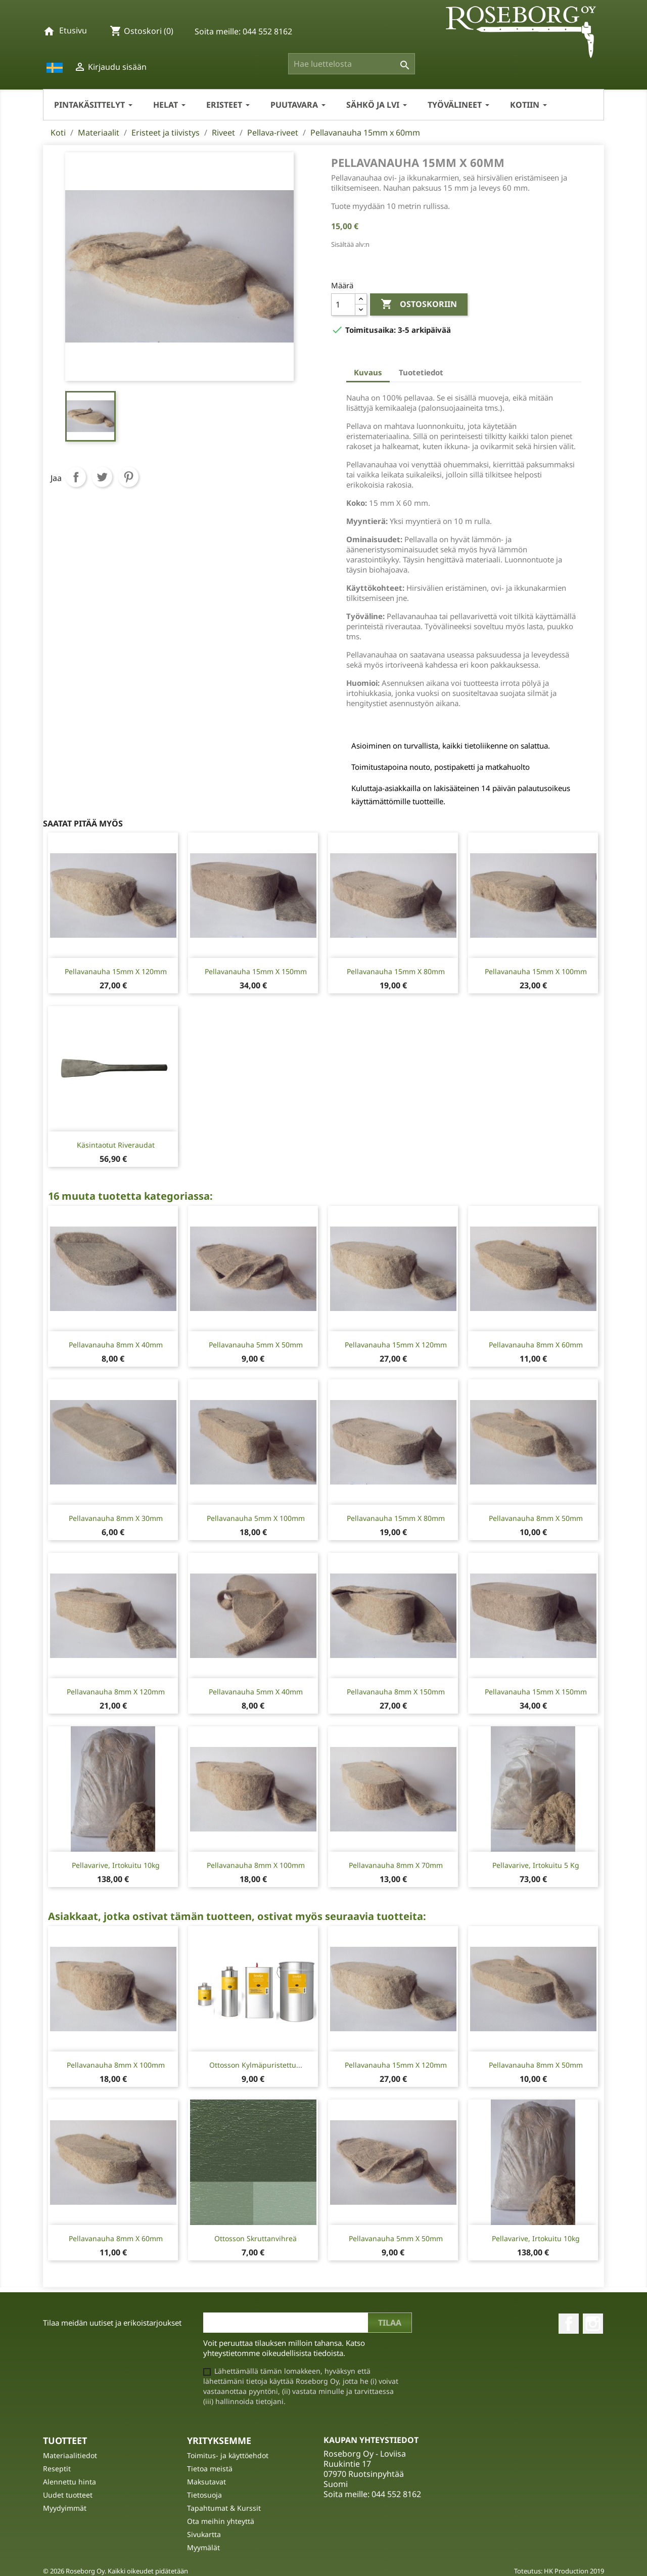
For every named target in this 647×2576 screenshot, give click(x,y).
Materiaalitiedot (70, 2455)
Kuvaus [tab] (368, 372)
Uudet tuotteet (68, 2495)
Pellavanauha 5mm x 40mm (256, 1691)
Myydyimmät (64, 2508)
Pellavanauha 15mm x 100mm (536, 971)
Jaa (76, 477)
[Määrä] (343, 304)
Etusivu (73, 30)
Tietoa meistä (210, 2468)
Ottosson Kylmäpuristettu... (255, 2065)
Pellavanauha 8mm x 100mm (256, 1865)
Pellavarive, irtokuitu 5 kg (535, 1865)
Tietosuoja (204, 2495)
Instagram (593, 2323)
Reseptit (57, 2468)
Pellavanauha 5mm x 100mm (256, 1518)
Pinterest (128, 477)
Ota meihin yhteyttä (220, 2521)
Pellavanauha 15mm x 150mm (256, 971)
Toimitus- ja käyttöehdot (227, 2455)
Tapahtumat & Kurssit (224, 2508)
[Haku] (351, 63)
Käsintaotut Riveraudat (116, 1145)
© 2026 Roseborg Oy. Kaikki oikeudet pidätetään (115, 2570)
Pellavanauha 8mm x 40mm (116, 1344)
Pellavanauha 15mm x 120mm (116, 971)
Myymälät (203, 2547)
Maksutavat (206, 2481)
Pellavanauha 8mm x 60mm (536, 1344)
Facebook (569, 2323)
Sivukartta (204, 2534)
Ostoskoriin (419, 304)
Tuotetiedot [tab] (421, 372)
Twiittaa (102, 477)
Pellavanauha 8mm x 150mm (396, 1691)
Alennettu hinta (69, 2481)
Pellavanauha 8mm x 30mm (116, 1518)
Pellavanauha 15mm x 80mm (396, 971)
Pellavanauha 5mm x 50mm (256, 1344)
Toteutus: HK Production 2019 (559, 2570)
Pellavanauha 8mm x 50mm (536, 1518)
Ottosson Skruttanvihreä (255, 2238)
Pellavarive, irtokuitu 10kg (116, 1865)
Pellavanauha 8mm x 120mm (116, 1691)
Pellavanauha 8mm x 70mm (396, 1865)
